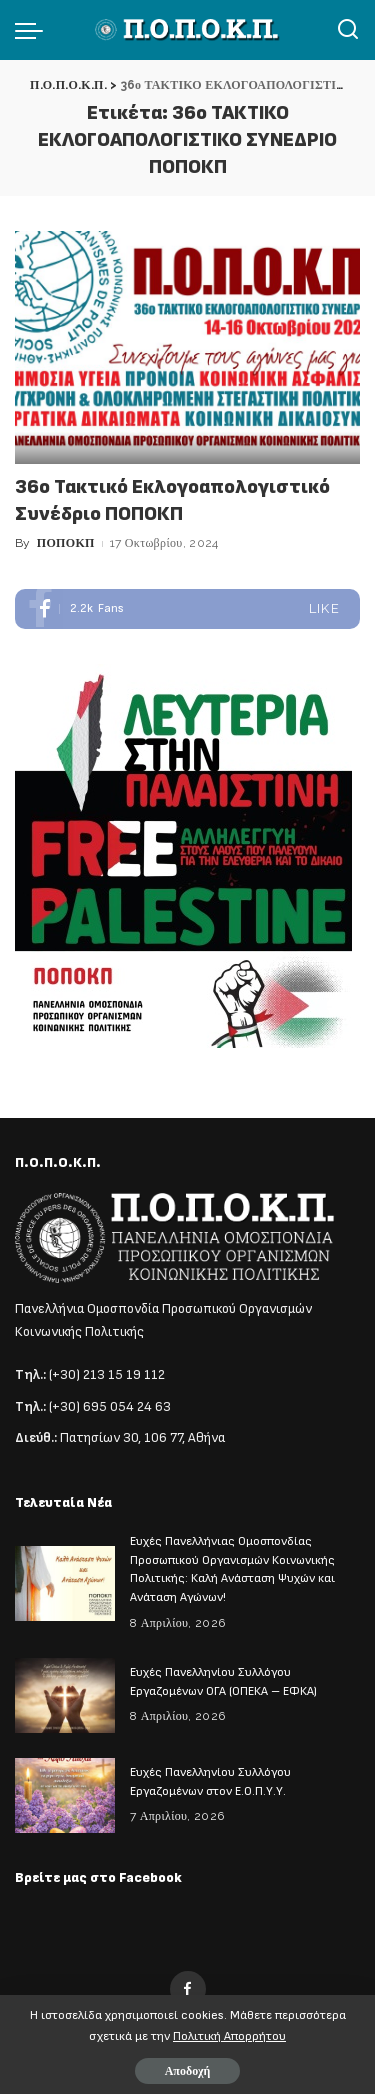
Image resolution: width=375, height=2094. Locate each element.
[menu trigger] (34, 30)
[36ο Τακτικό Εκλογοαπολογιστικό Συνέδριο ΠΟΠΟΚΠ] (187, 347)
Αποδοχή (188, 2071)
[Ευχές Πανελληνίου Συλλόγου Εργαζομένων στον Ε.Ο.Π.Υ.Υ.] (65, 1795)
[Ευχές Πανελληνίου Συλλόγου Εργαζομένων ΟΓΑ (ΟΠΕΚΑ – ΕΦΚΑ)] (65, 1695)
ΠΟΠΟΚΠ (66, 543)
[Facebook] (188, 1989)
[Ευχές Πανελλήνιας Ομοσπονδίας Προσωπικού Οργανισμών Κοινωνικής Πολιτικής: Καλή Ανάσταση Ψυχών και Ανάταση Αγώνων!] (65, 1583)
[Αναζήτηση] (348, 30)
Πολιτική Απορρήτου (229, 2036)
